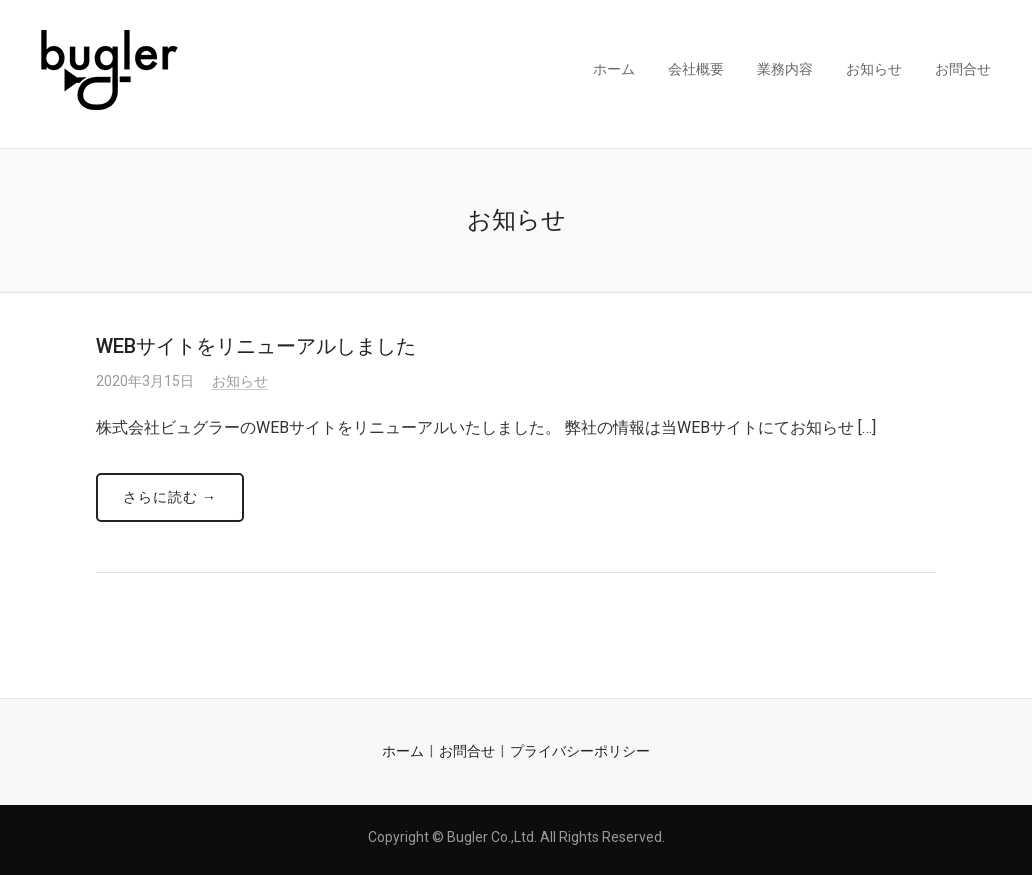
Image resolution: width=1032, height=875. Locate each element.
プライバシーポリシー (580, 751)
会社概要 (696, 69)
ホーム (614, 69)
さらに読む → (170, 497)
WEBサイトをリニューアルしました (256, 346)
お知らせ (874, 69)
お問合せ (963, 69)
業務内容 (785, 69)
